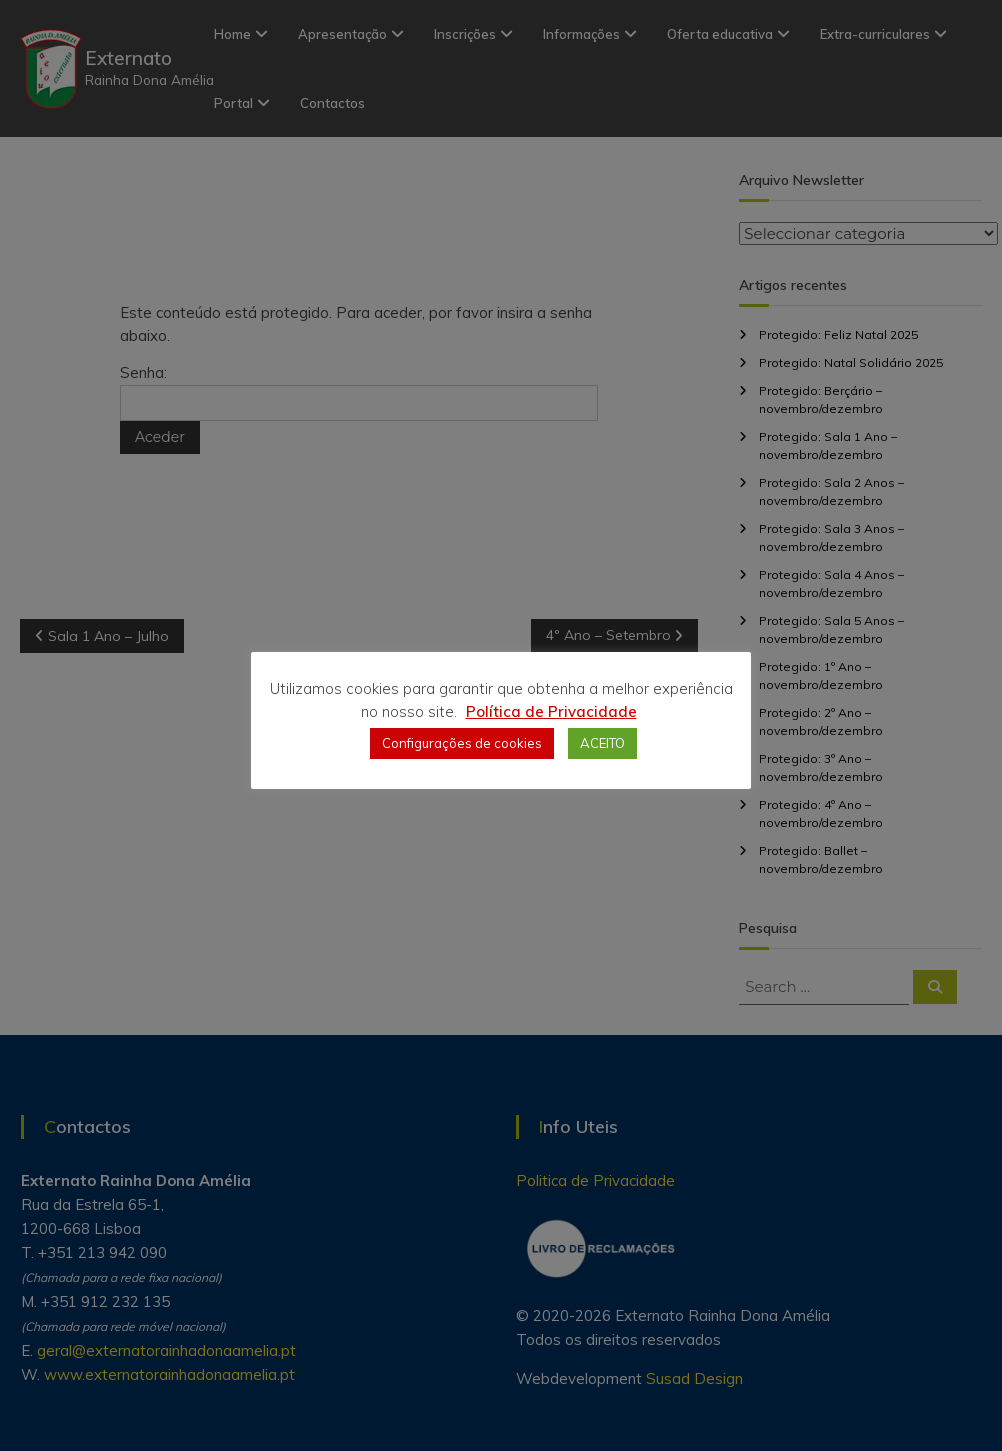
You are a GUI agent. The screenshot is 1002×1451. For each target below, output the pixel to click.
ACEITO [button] (602, 743)
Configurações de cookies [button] (462, 743)
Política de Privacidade (551, 711)
